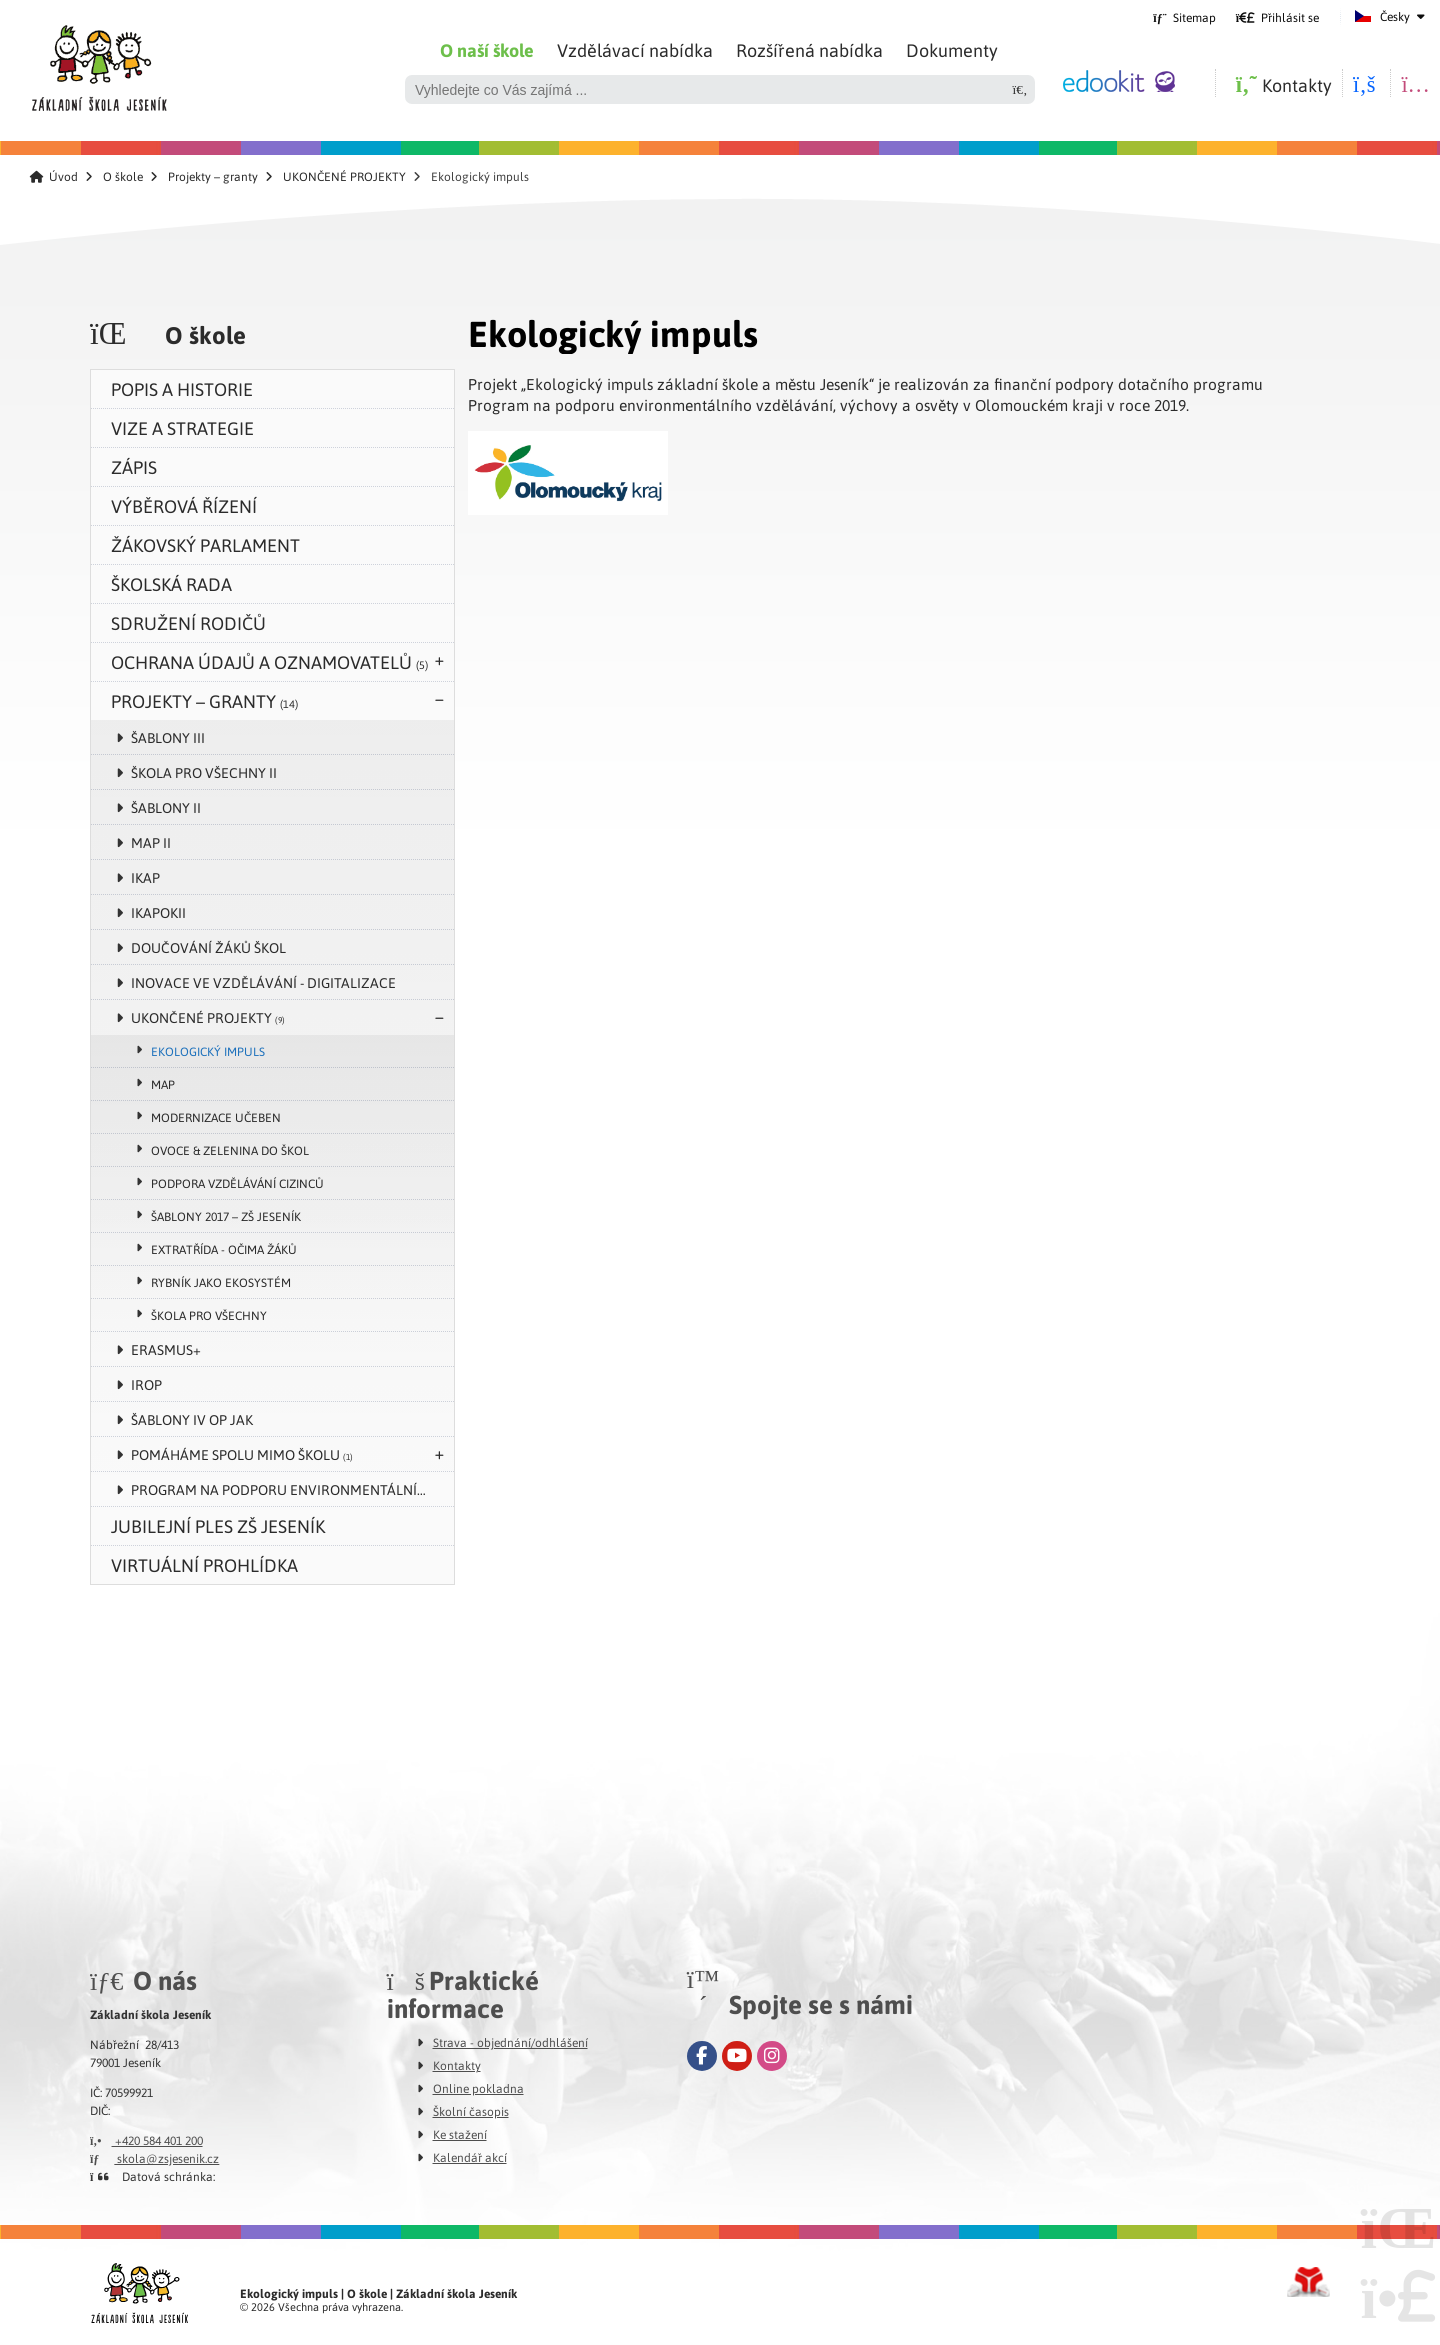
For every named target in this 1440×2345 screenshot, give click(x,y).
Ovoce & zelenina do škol (230, 1150)
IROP (146, 1384)
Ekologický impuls (208, 1051)
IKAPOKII (158, 912)
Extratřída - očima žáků (224, 1249)
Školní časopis (471, 2111)
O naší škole (487, 50)
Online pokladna (478, 2088)
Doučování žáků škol (208, 947)
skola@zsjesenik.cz (154, 2158)
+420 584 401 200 (146, 2140)
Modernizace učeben (216, 1117)
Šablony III (168, 737)
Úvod (98, 63)
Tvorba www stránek (1308, 2282)
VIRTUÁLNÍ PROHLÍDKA (204, 1564)
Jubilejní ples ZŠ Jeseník (218, 1525)
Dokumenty (952, 49)
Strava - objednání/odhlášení (510, 2042)
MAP (163, 1084)
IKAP (145, 877)
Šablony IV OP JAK (192, 1419)
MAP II (151, 842)
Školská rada (171, 583)
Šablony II (166, 807)
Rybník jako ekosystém (221, 1282)
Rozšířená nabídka (809, 49)
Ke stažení (460, 2134)
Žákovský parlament (205, 544)
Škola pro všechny (209, 1315)
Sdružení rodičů (188, 622)
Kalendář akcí (470, 2157)
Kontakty (457, 2065)
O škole (123, 176)
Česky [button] (1395, 16)
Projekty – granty (213, 176)
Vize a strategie (182, 427)
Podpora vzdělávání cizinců (237, 1183)
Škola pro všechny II (204, 772)
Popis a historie (182, 388)
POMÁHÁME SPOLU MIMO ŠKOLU (242, 1454)
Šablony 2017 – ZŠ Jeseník (226, 1216)
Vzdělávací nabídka (635, 49)
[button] (1277, 17)
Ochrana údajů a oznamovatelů (269, 661)
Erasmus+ (166, 1349)
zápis (134, 466)
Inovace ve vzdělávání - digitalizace (263, 982)
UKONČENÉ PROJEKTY (344, 176)
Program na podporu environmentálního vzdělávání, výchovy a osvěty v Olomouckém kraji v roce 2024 (292, 1489)
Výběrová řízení (184, 505)
